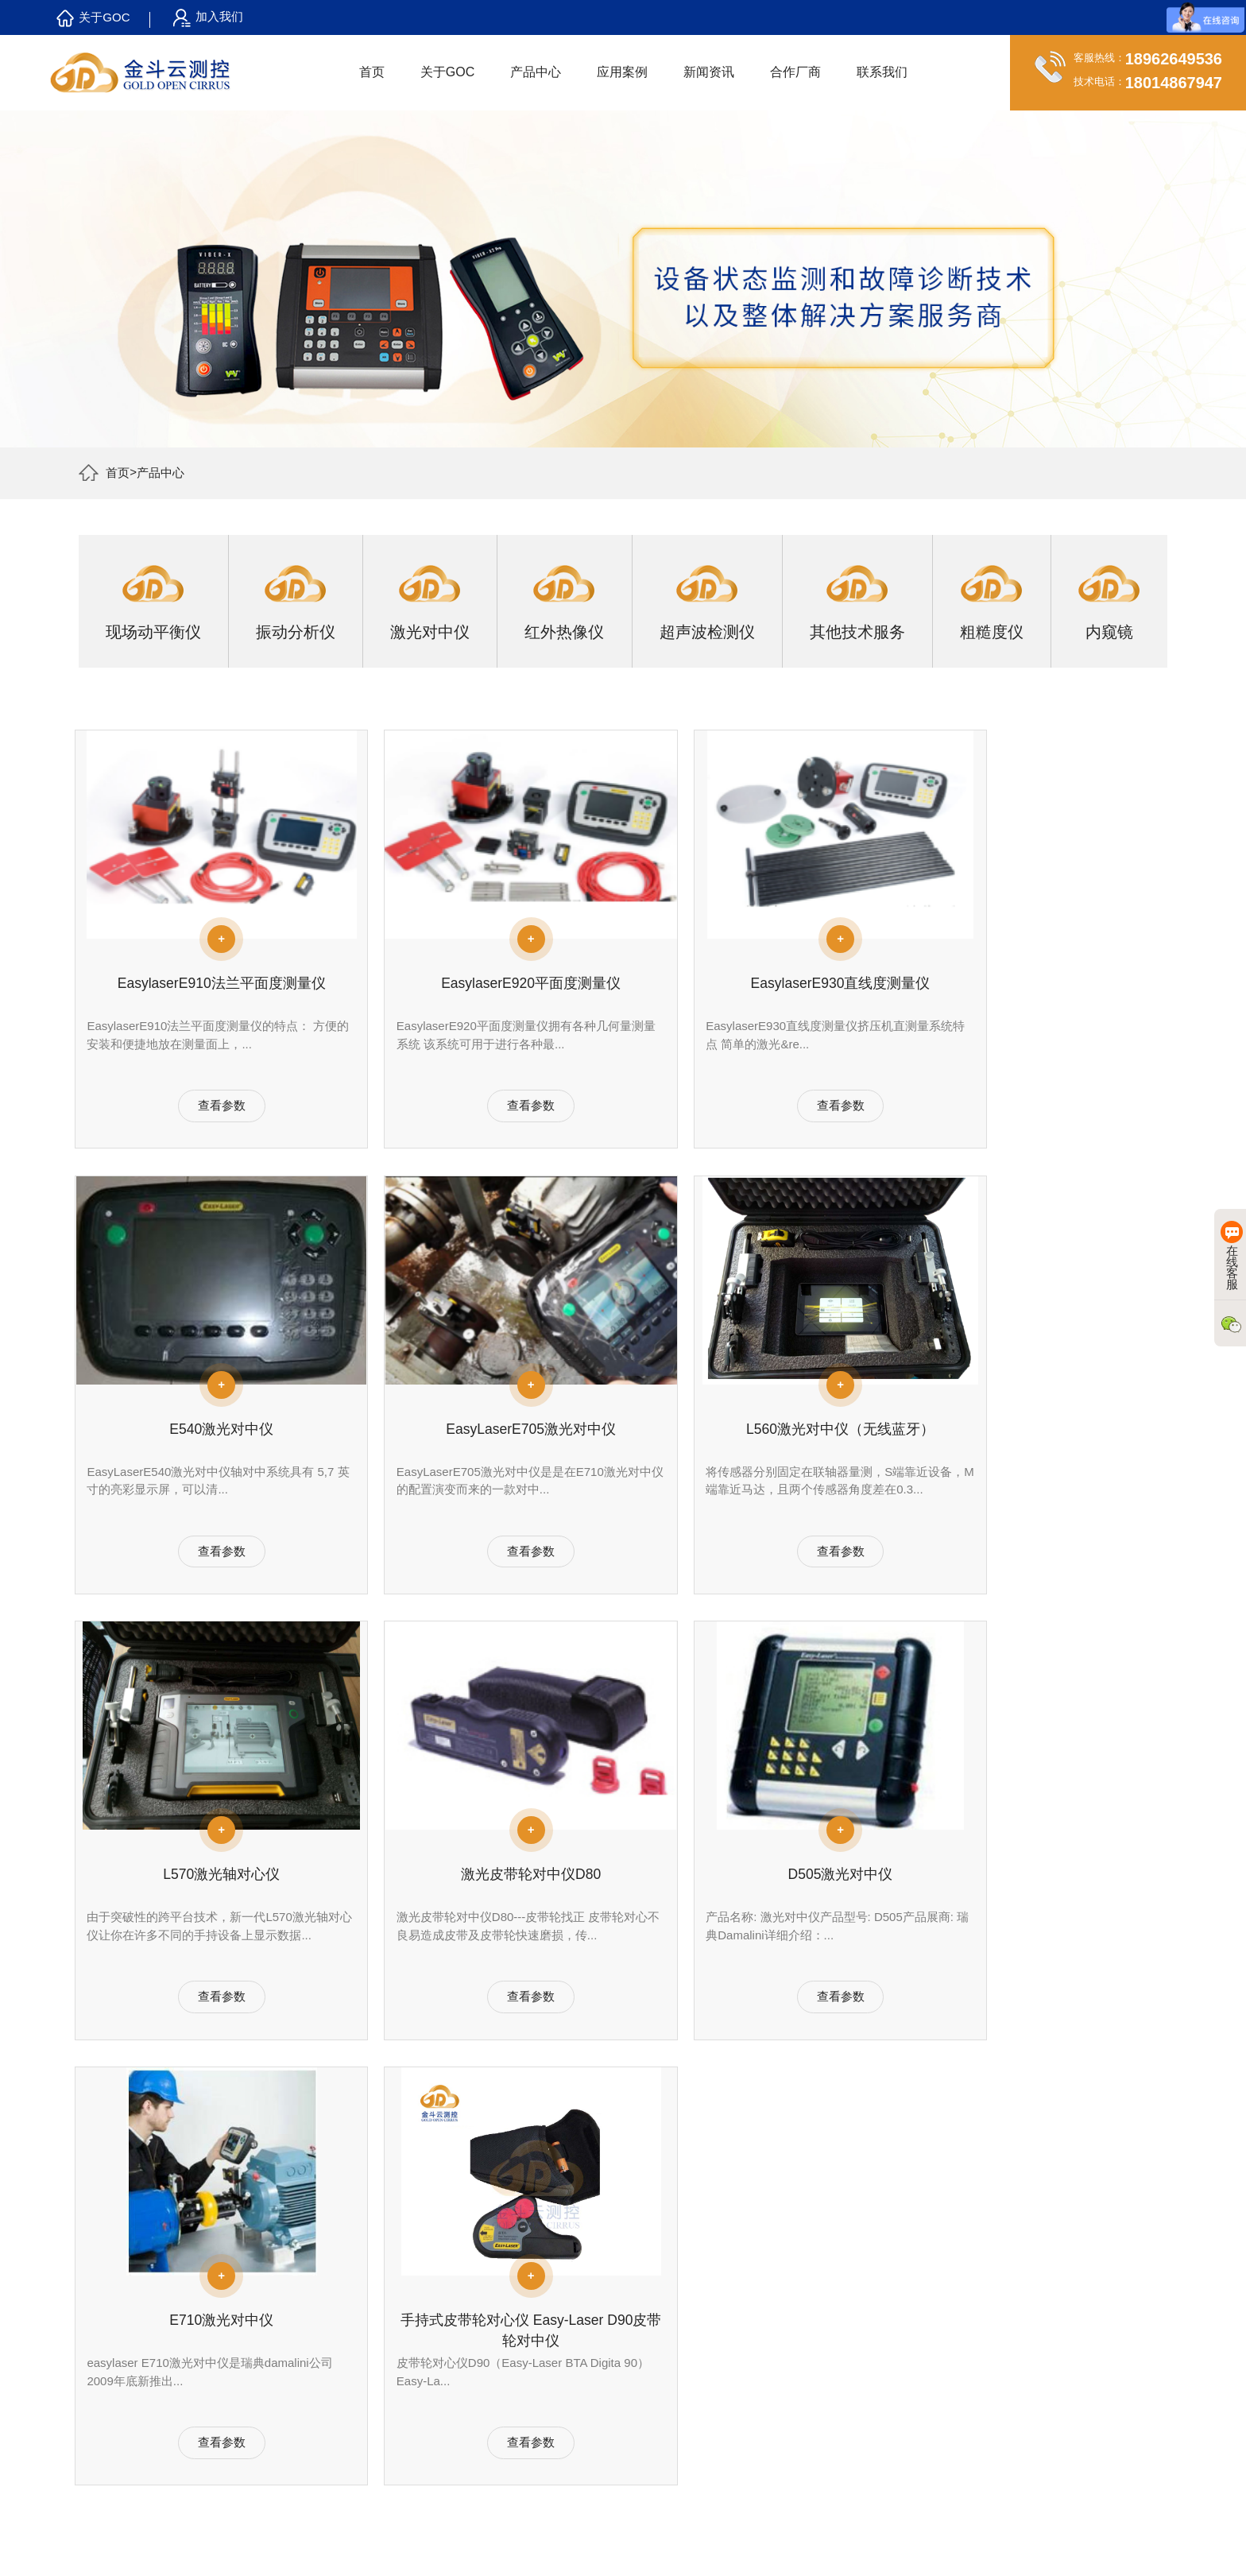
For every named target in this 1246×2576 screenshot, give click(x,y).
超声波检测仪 (271, 2386)
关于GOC (93, 18)
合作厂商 (797, 72)
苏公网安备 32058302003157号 (854, 2541)
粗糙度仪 (260, 2428)
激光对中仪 (265, 2345)
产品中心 (537, 72)
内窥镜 (254, 2448)
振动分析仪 (265, 2324)
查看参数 (206, 1124)
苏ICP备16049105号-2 (708, 2541)
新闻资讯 (710, 72)
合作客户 (128, 2324)
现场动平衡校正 (407, 2324)
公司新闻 (542, 2304)
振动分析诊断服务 (412, 2304)
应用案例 (623, 72)
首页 (373, 72)
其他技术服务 (271, 2407)
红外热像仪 (265, 2366)
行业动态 (542, 2324)
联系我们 (883, 72)
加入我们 (208, 18)
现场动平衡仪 (271, 2304)
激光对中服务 (401, 2345)
